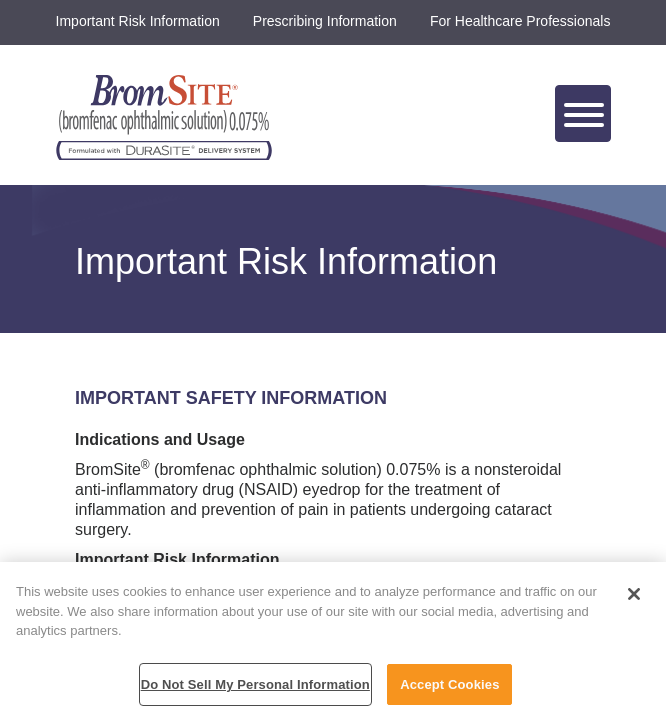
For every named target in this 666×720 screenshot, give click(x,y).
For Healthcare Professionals (520, 21)
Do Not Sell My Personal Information (255, 690)
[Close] (634, 600)
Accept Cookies (449, 690)
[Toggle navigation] (583, 113)
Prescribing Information (325, 21)
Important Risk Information (138, 21)
